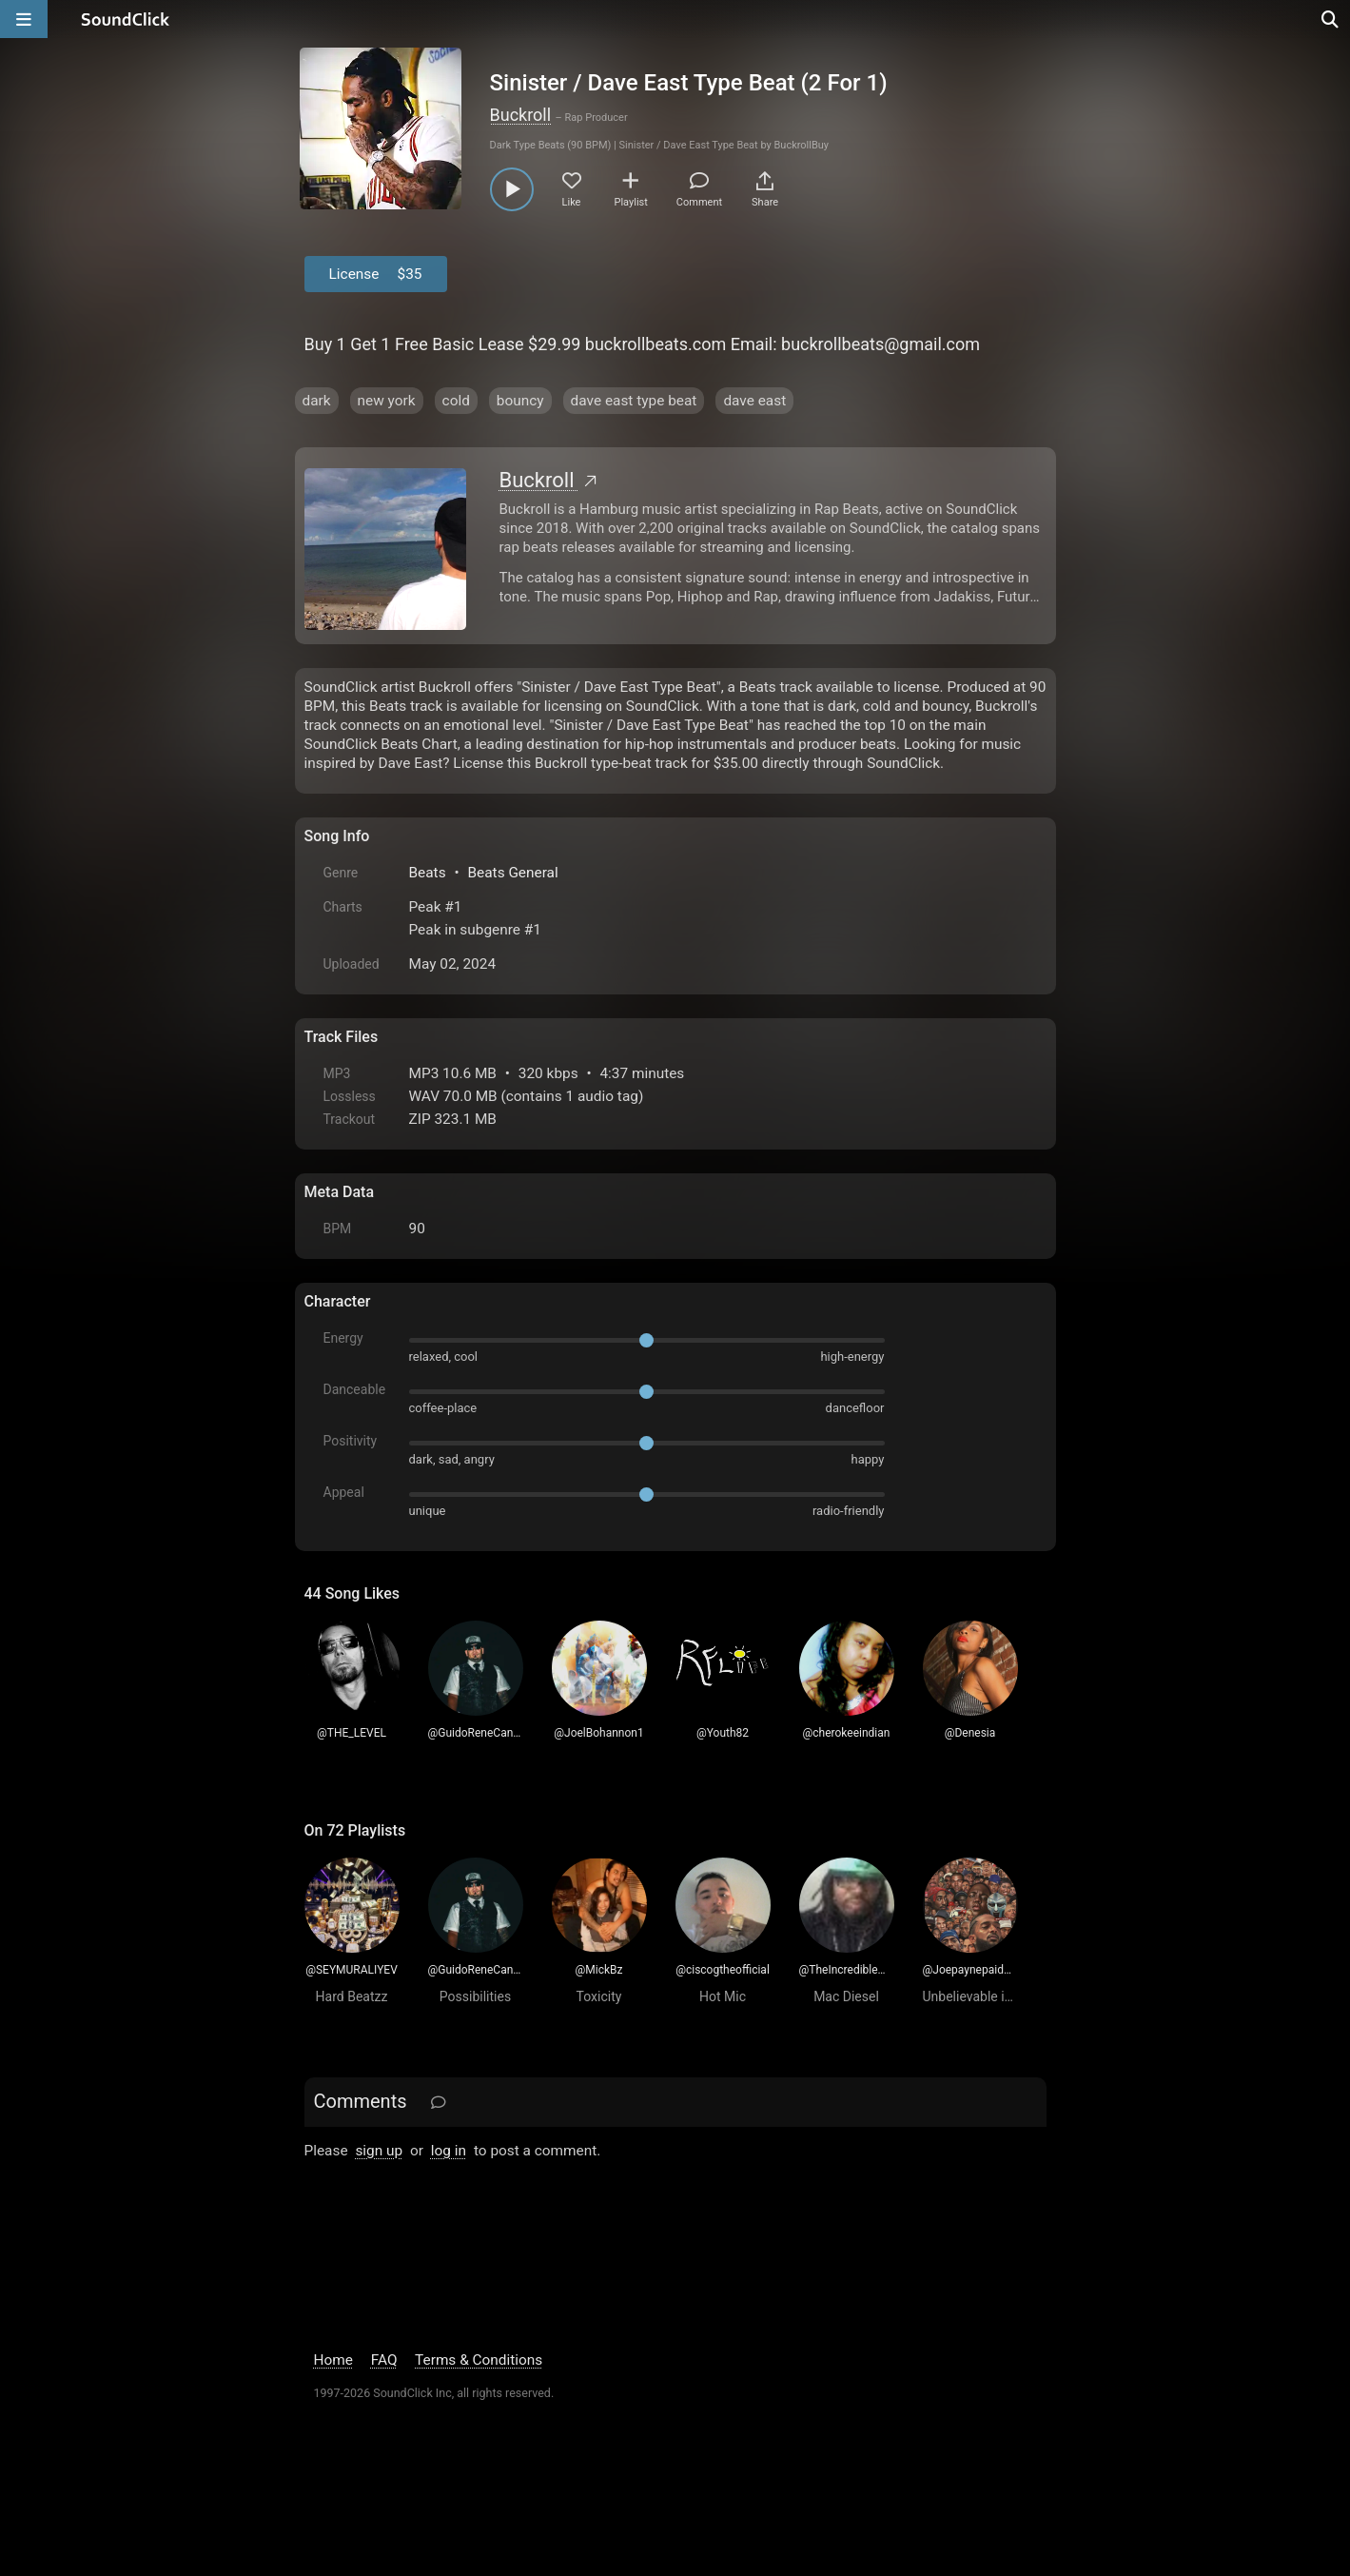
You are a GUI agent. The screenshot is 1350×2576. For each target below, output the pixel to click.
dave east (754, 400)
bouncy (520, 400)
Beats (427, 872)
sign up (378, 2150)
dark (317, 400)
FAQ (384, 2360)
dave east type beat (634, 400)
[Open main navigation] (24, 19)
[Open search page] (1331, 19)
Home (333, 2360)
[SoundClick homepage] (125, 19)
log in (448, 2150)
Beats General (512, 872)
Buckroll (521, 115)
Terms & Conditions (478, 2360)
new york (387, 400)
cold (456, 400)
